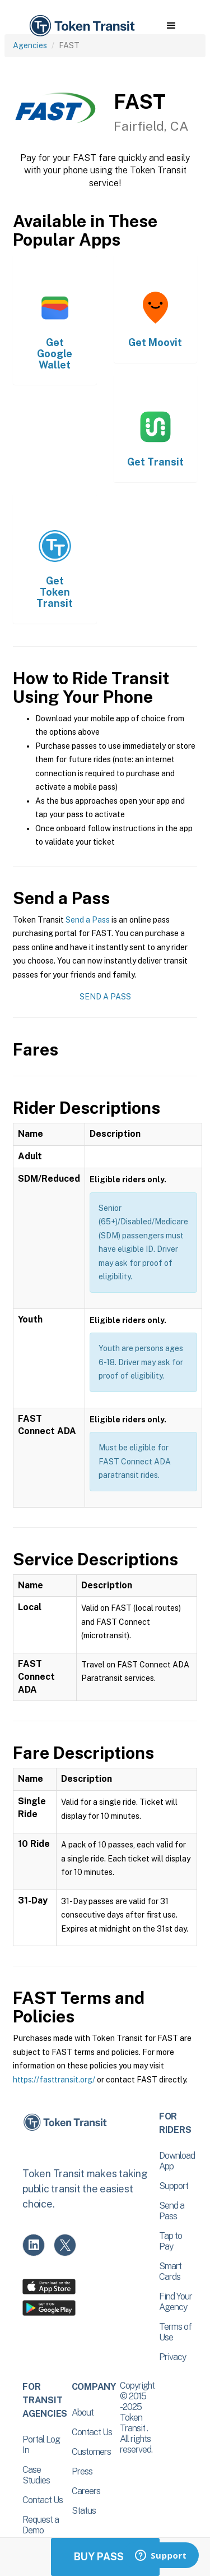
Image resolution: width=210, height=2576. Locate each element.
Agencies (30, 45)
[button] (171, 26)
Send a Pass (88, 919)
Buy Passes (105, 2557)
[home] (81, 26)
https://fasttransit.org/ (54, 2079)
